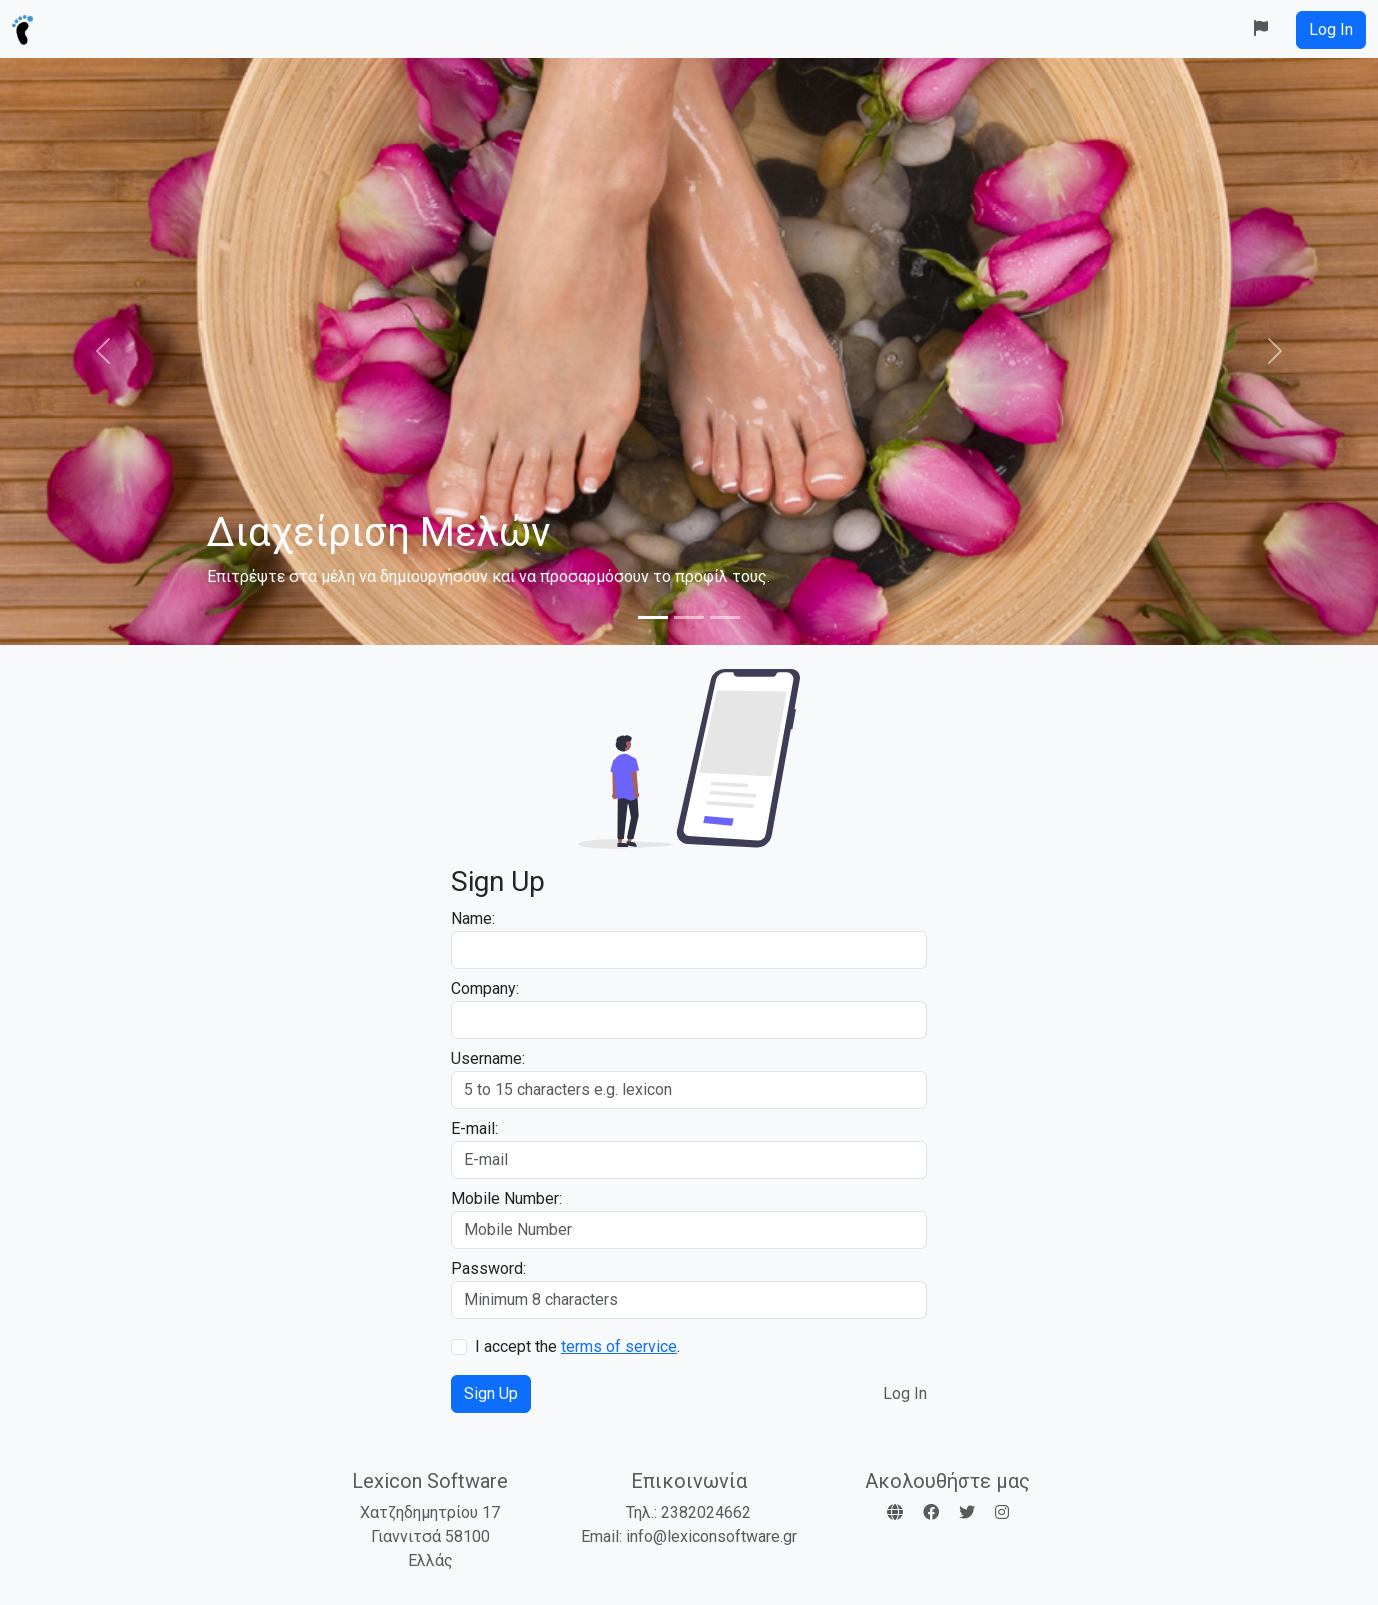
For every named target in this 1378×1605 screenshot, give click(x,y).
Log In (905, 1393)
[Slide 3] (725, 617)
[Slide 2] (689, 617)
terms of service (619, 1346)
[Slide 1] (653, 617)
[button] (1261, 29)
